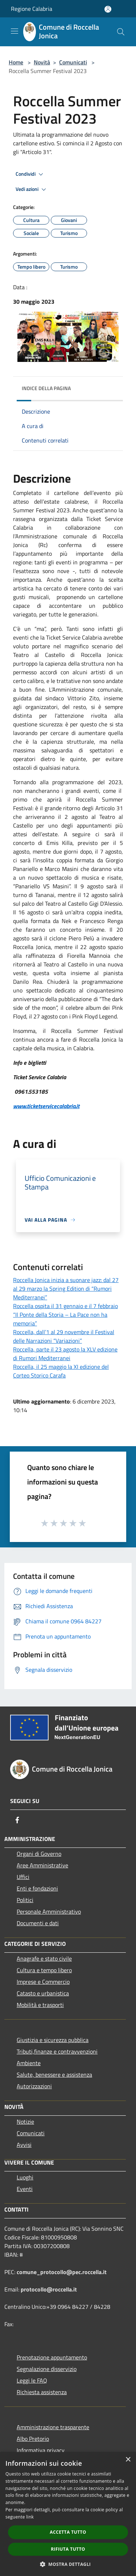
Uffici (23, 1876)
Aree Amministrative (42, 1865)
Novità (42, 62)
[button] (68, 2564)
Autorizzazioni (34, 2086)
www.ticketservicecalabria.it (46, 1106)
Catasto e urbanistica (43, 1993)
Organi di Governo (39, 1853)
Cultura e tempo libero (44, 1970)
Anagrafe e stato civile (44, 1958)
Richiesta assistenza (42, 2392)
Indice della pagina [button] (46, 388)
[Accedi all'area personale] (108, 9)
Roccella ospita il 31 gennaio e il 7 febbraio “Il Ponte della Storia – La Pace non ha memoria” (65, 1315)
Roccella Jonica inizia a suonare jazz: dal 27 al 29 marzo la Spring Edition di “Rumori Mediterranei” (66, 1289)
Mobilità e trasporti (40, 2004)
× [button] (128, 2459)
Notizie (25, 2121)
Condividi (30, 174)
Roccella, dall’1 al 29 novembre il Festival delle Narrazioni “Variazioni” (63, 1336)
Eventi (25, 2188)
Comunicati (73, 62)
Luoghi (25, 2177)
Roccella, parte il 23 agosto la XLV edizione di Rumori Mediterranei (65, 1353)
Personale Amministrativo (49, 1911)
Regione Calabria (31, 8)
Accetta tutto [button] (68, 2532)
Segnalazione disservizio (47, 2368)
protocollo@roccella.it (49, 2289)
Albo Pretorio (33, 2438)
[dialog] (68, 2514)
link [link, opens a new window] (30, 2517)
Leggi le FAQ (32, 2380)
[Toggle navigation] (14, 31)
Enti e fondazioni (37, 1888)
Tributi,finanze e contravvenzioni (57, 2051)
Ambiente (29, 2063)
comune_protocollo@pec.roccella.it (62, 2272)
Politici (25, 1900)
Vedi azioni (32, 189)
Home (16, 62)
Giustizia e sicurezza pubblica (52, 2039)
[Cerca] (120, 31)
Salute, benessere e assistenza (54, 2074)
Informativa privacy (41, 2450)
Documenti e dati (38, 1923)
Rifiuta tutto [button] (68, 2549)
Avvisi (24, 2144)
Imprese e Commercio (43, 1981)
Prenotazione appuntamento (52, 2357)
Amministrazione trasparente (53, 2427)
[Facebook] (17, 1820)
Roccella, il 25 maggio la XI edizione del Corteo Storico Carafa (61, 1371)
